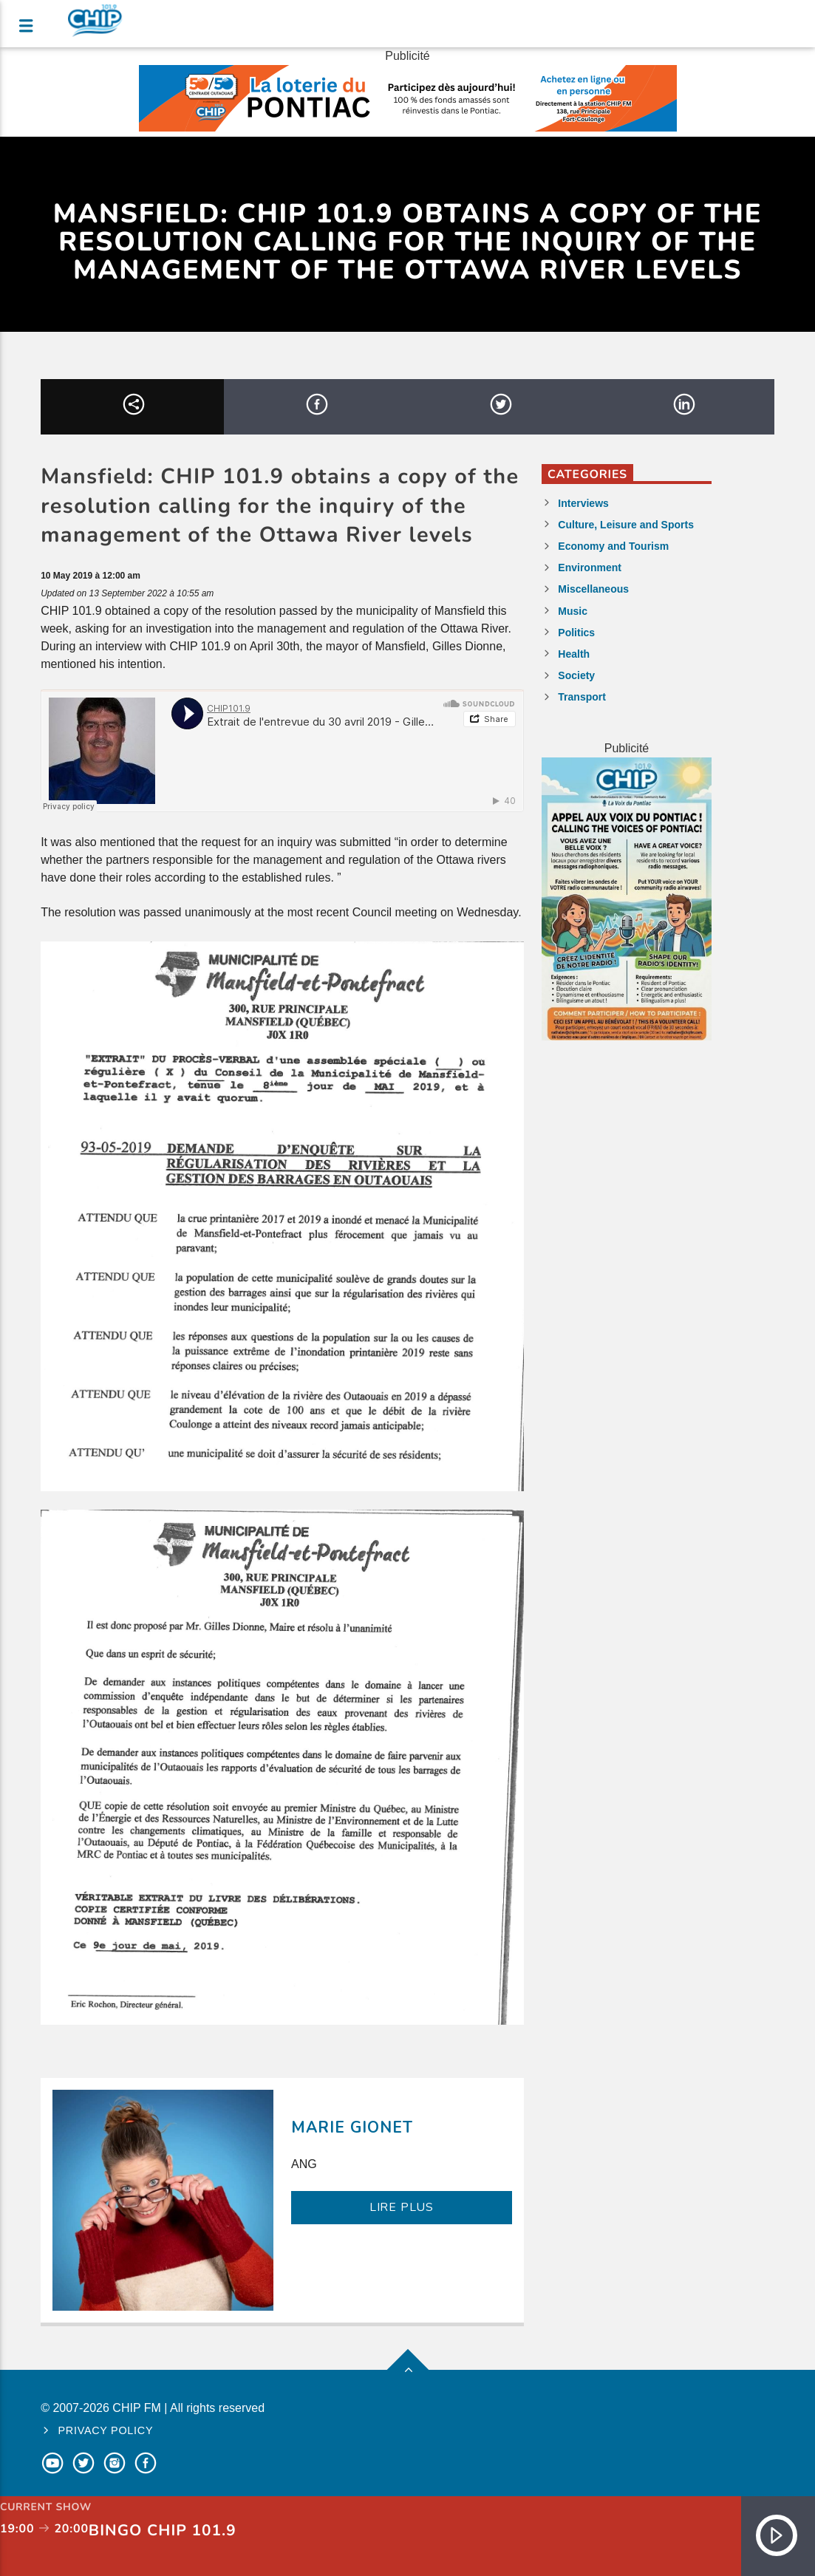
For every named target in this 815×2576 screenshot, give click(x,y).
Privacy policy (106, 2430)
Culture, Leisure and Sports (626, 525)
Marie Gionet (352, 2127)
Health (574, 654)
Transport (582, 697)
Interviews (583, 503)
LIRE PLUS (401, 2207)
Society (576, 675)
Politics (576, 632)
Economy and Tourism (613, 546)
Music (572, 611)
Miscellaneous (593, 589)
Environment (589, 567)
